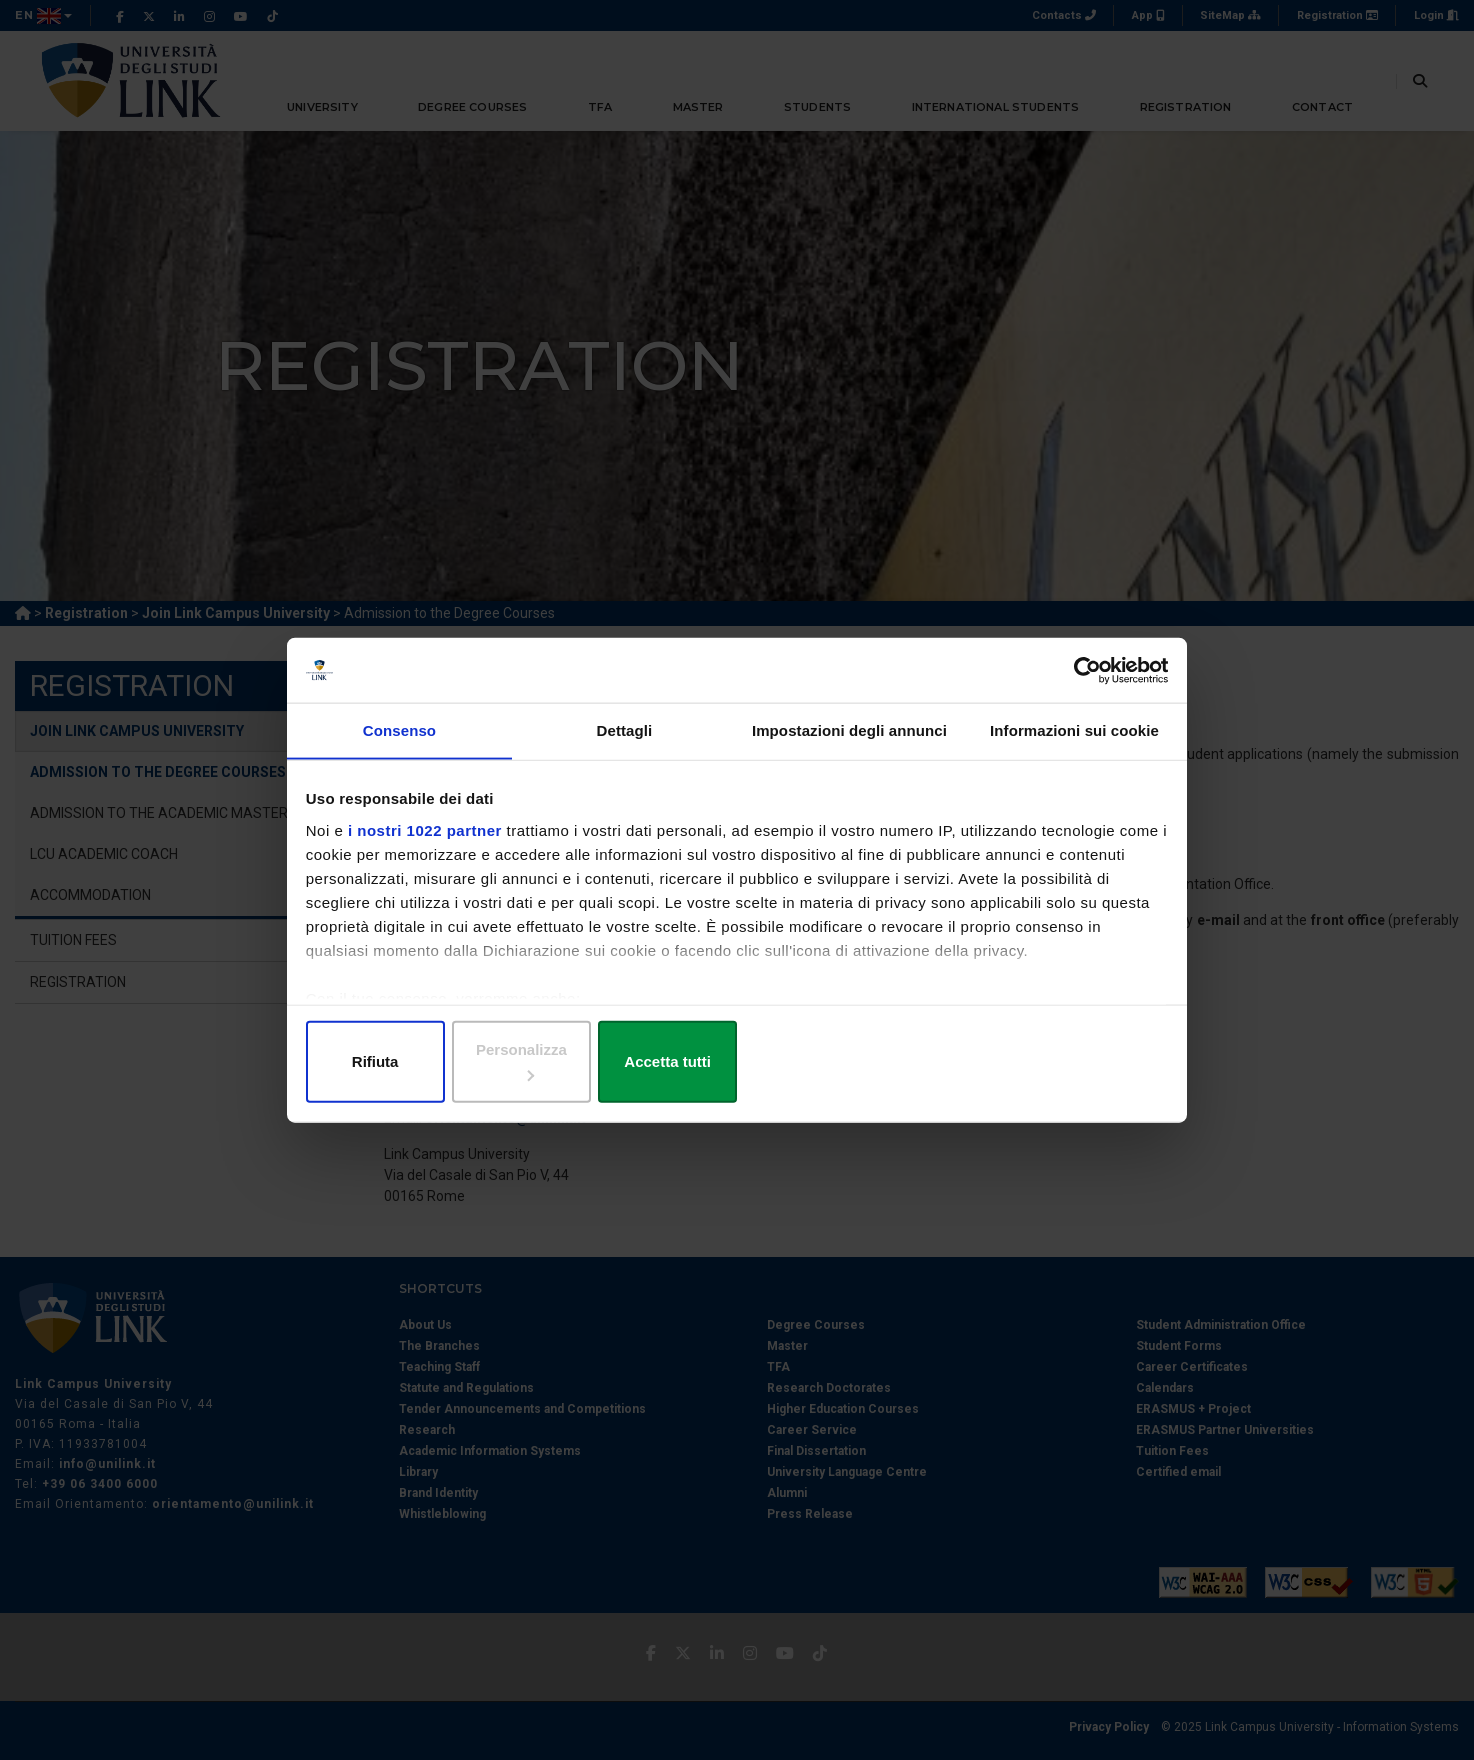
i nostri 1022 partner (429, 848)
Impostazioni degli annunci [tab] (849, 751)
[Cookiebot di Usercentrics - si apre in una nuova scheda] (1077, 686)
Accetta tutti (1024, 1059)
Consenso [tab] (399, 751)
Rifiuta (449, 1059)
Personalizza (737, 1059)
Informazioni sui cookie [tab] (1074, 751)
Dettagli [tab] (625, 751)
